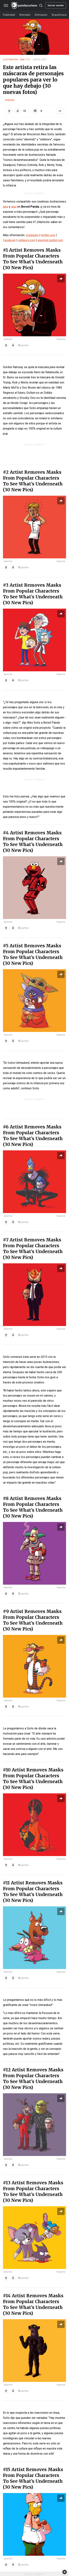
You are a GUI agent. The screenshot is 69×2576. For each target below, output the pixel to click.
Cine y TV (25, 59)
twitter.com (48, 235)
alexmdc (8, 339)
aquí (5, 206)
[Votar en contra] (13, 345)
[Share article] (61, 278)
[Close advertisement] (64, 2572)
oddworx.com (26, 240)
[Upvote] (9, 111)
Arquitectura (59, 14)
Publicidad (9, 14)
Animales (24, 14)
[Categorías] (6, 5)
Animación (41, 14)
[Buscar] (41, 5)
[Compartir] (60, 111)
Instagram (32, 235)
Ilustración (10, 59)
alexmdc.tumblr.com (50, 240)
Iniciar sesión (56, 5)
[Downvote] (18, 111)
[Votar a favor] (6, 345)
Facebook (9, 240)
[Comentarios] (35, 111)
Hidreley (10, 100)
